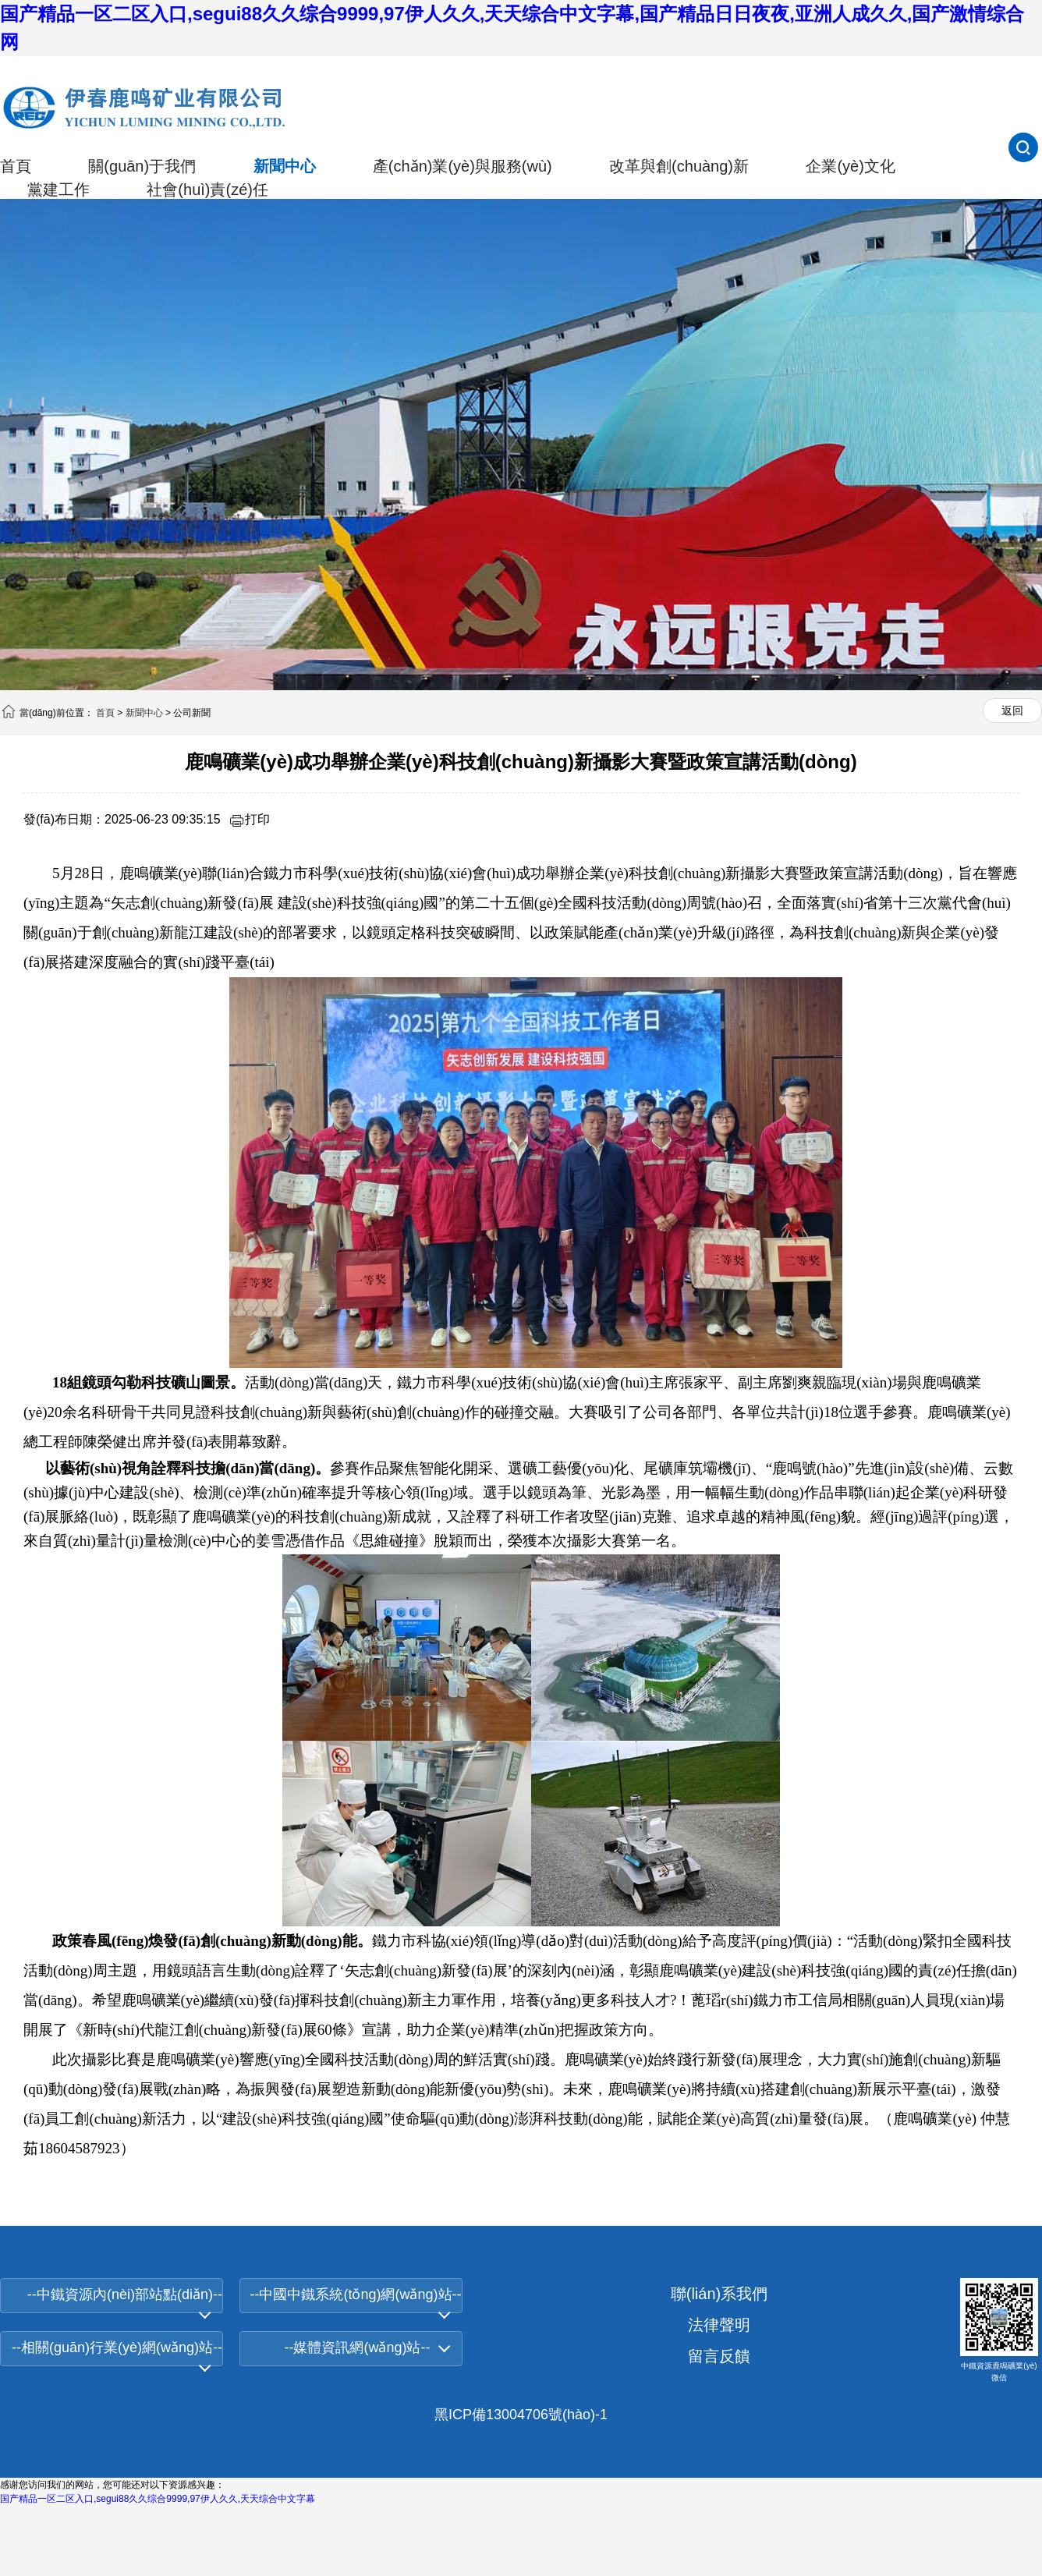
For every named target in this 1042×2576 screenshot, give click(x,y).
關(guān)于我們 (142, 166)
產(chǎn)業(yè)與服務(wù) (462, 166)
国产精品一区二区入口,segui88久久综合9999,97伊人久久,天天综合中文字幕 (157, 2498)
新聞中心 (284, 166)
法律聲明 (719, 2324)
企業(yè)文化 (850, 166)
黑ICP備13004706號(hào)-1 (521, 2414)
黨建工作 (58, 189)
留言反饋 (719, 2356)
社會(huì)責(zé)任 (207, 189)
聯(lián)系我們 (719, 2293)
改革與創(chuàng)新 (679, 166)
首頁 (15, 166)
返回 (1012, 710)
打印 (249, 819)
